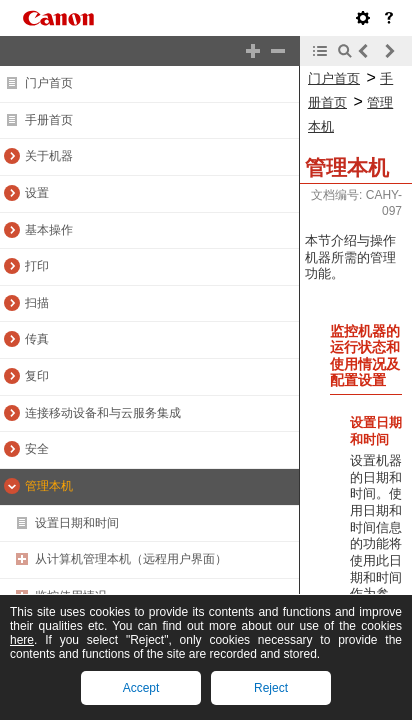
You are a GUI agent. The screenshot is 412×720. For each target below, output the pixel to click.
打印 (37, 266)
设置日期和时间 (77, 523)
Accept (141, 688)
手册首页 (49, 120)
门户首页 (49, 83)
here (22, 640)
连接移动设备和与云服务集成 (103, 413)
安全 (37, 449)
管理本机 (49, 486)
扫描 (37, 303)
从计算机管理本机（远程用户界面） (131, 559)
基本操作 (49, 230)
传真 (37, 339)
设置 (37, 193)
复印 (37, 376)
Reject (271, 688)
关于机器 (49, 156)
